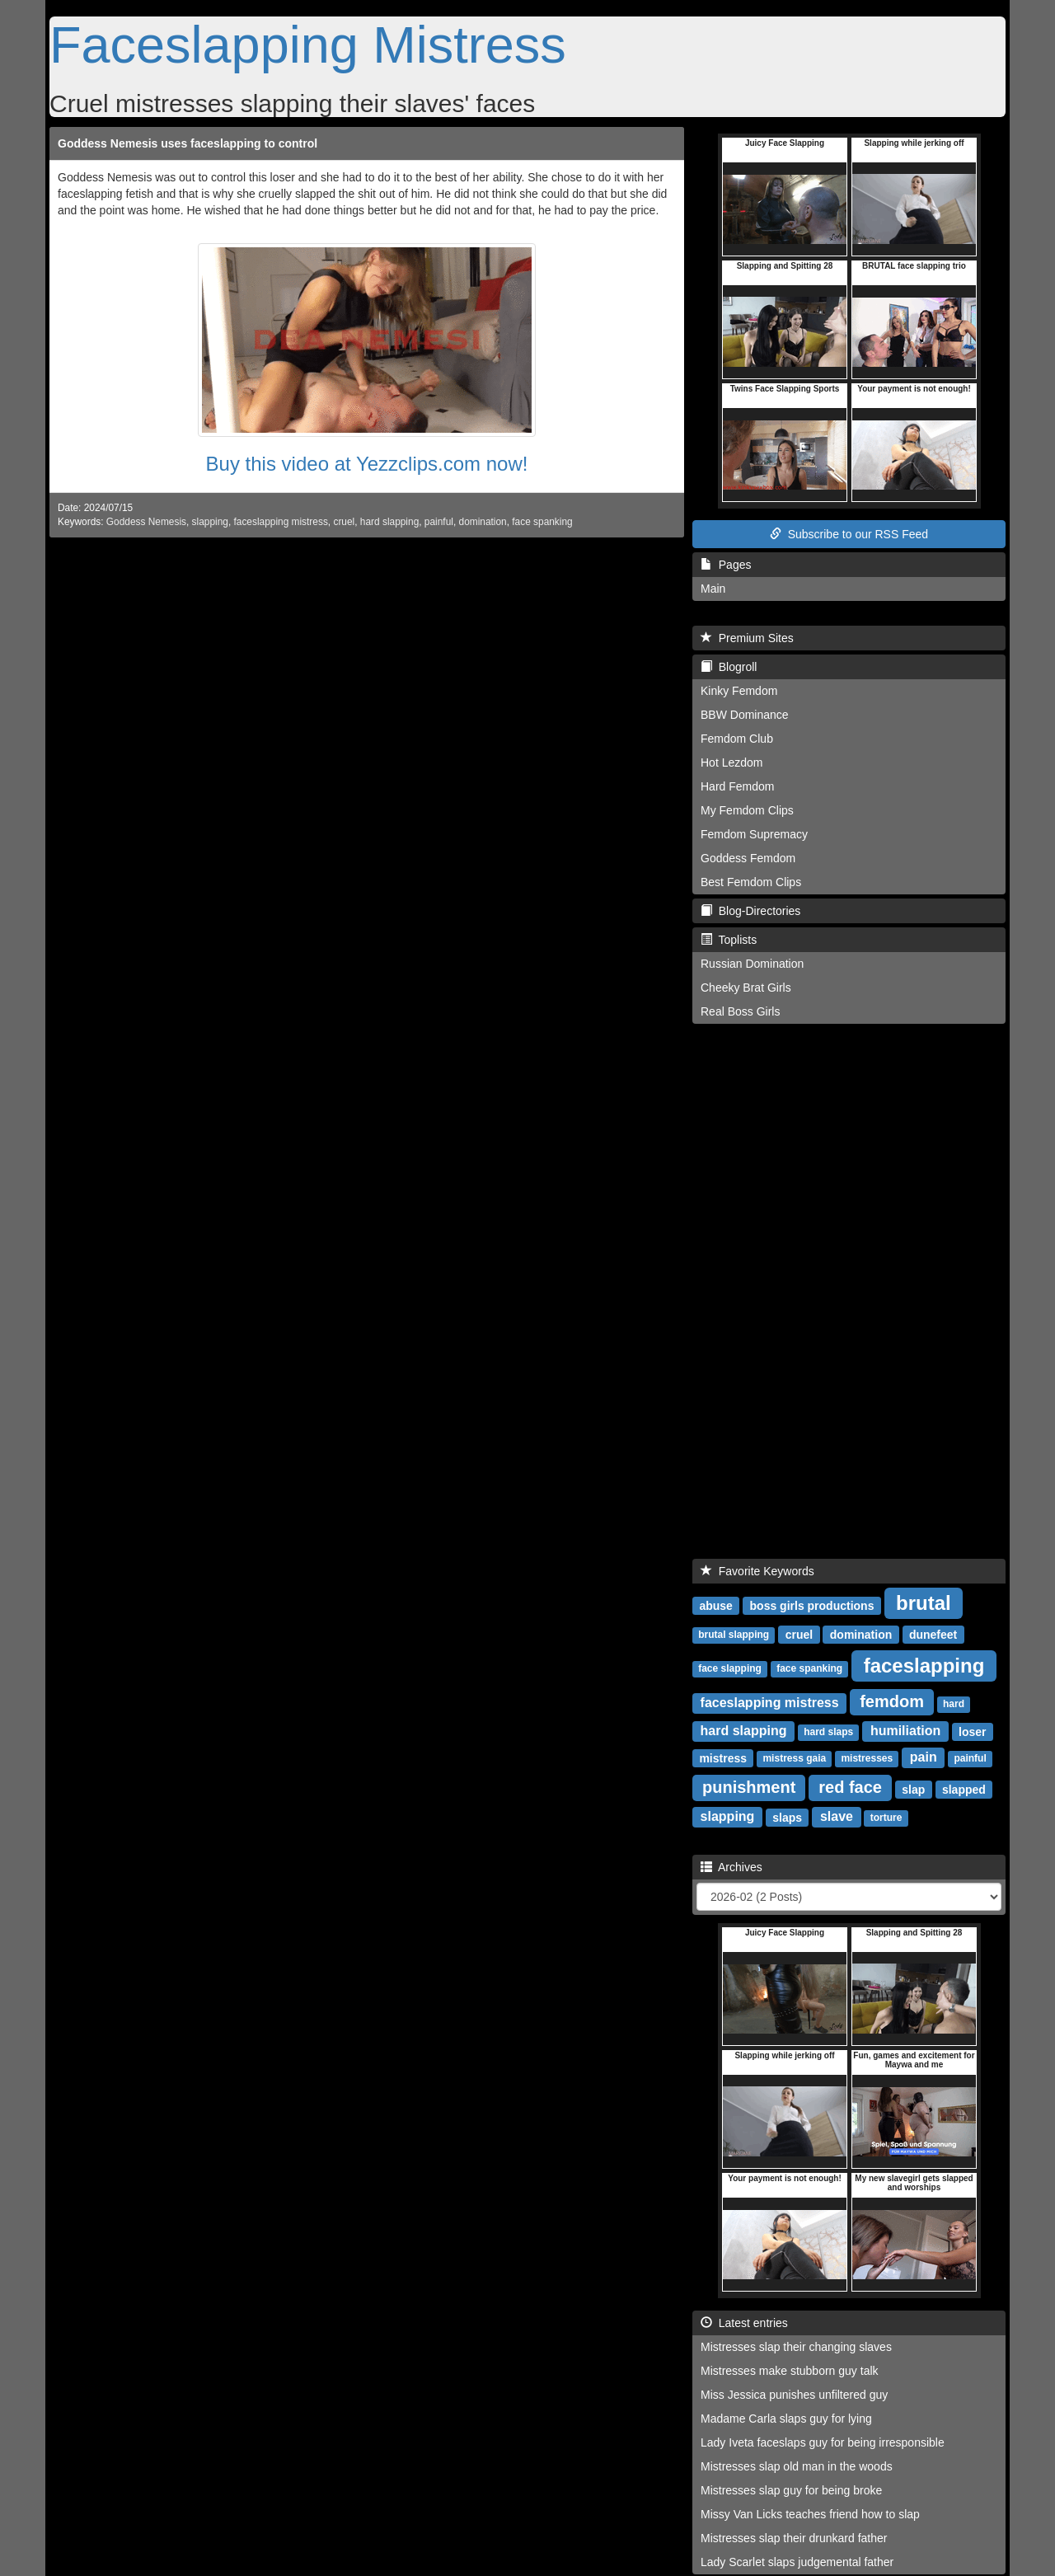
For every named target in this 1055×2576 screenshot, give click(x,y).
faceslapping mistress (281, 522)
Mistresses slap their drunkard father (794, 2538)
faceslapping (924, 1665)
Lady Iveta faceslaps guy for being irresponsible (823, 2442)
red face (850, 1787)
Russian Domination (752, 963)
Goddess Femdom (748, 858)
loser (972, 1731)
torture (886, 1817)
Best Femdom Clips (751, 882)
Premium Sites (747, 638)
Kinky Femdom (739, 690)
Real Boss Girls (740, 1011)
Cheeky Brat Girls (746, 987)
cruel (343, 522)
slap (913, 1788)
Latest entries (744, 2323)
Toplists (729, 939)
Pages (726, 564)
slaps (787, 1816)
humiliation (905, 1731)
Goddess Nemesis (146, 522)
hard (953, 1704)
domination (483, 522)
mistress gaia (794, 1758)
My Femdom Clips (747, 810)
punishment (748, 1787)
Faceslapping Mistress (307, 44)
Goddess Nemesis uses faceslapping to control (187, 143)
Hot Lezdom (731, 762)
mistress (723, 1757)
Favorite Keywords (757, 1571)
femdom (892, 1701)
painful (438, 522)
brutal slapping (733, 1634)
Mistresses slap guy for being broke (791, 2490)
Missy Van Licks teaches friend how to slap (810, 2514)
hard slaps (828, 1732)
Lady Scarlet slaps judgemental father (797, 2562)
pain (923, 1757)
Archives (731, 1867)
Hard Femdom (737, 786)
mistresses (867, 1758)
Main (713, 588)
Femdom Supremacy (754, 834)
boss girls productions (812, 1605)
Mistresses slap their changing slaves (796, 2346)
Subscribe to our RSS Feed (849, 534)
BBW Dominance (745, 714)
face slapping (730, 1668)
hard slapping (389, 522)
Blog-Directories (750, 910)
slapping (210, 522)
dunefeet (933, 1633)
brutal (923, 1602)
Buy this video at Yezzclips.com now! (367, 464)
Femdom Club (737, 738)
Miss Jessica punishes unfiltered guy (794, 2394)
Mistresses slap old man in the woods (797, 2466)
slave (836, 1816)
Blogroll (729, 666)
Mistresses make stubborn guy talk (790, 2370)
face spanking (542, 522)
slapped (964, 1788)
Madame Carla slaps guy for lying (786, 2418)
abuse (715, 1605)
